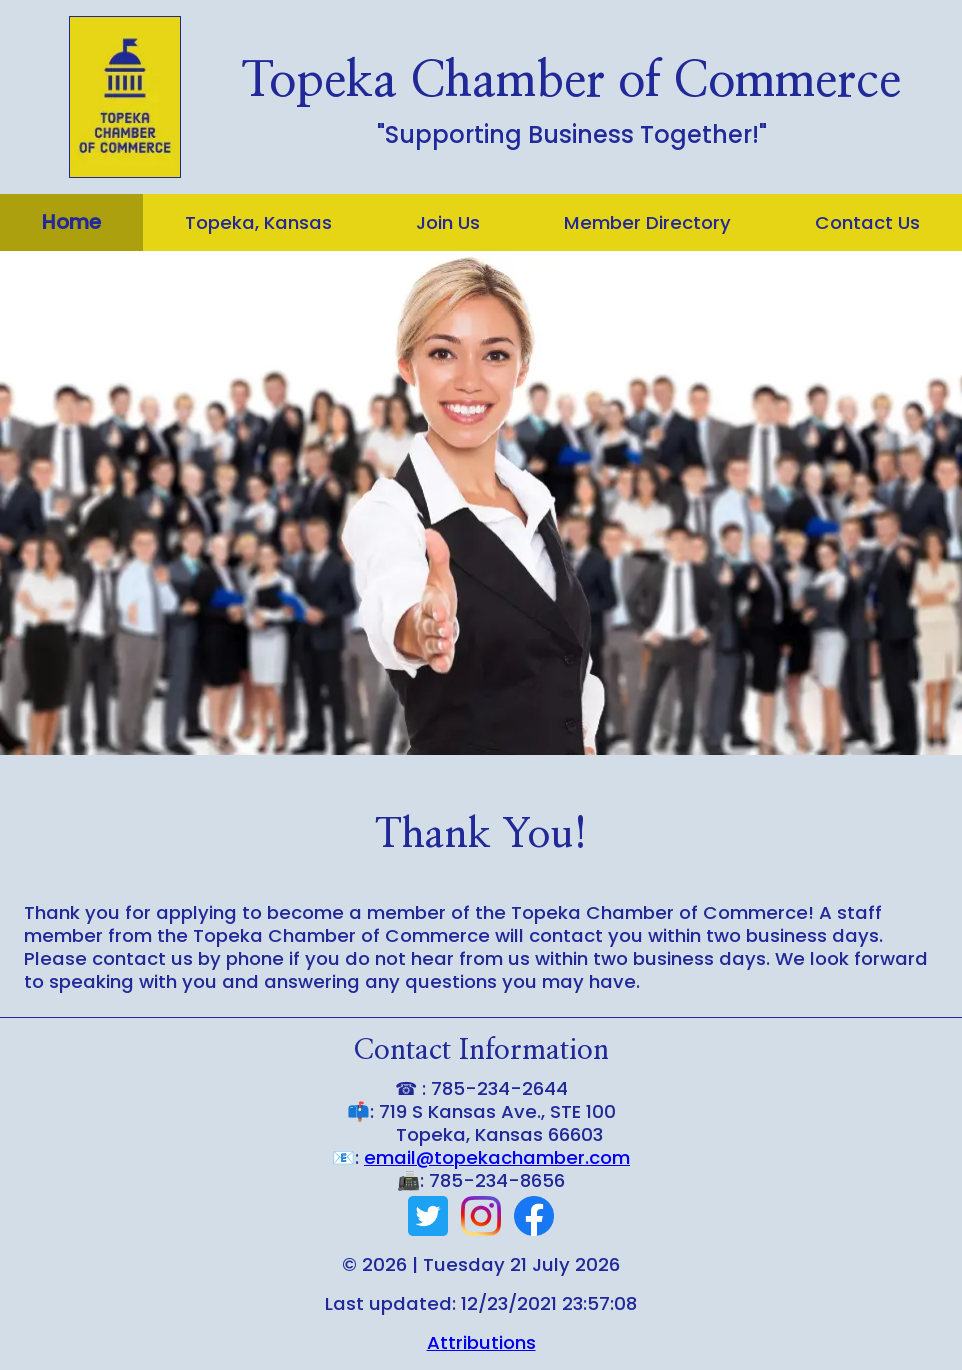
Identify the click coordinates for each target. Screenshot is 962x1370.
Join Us (448, 222)
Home (71, 222)
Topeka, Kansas (258, 222)
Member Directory (647, 222)
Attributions (481, 1342)
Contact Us (867, 222)
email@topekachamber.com (497, 1157)
